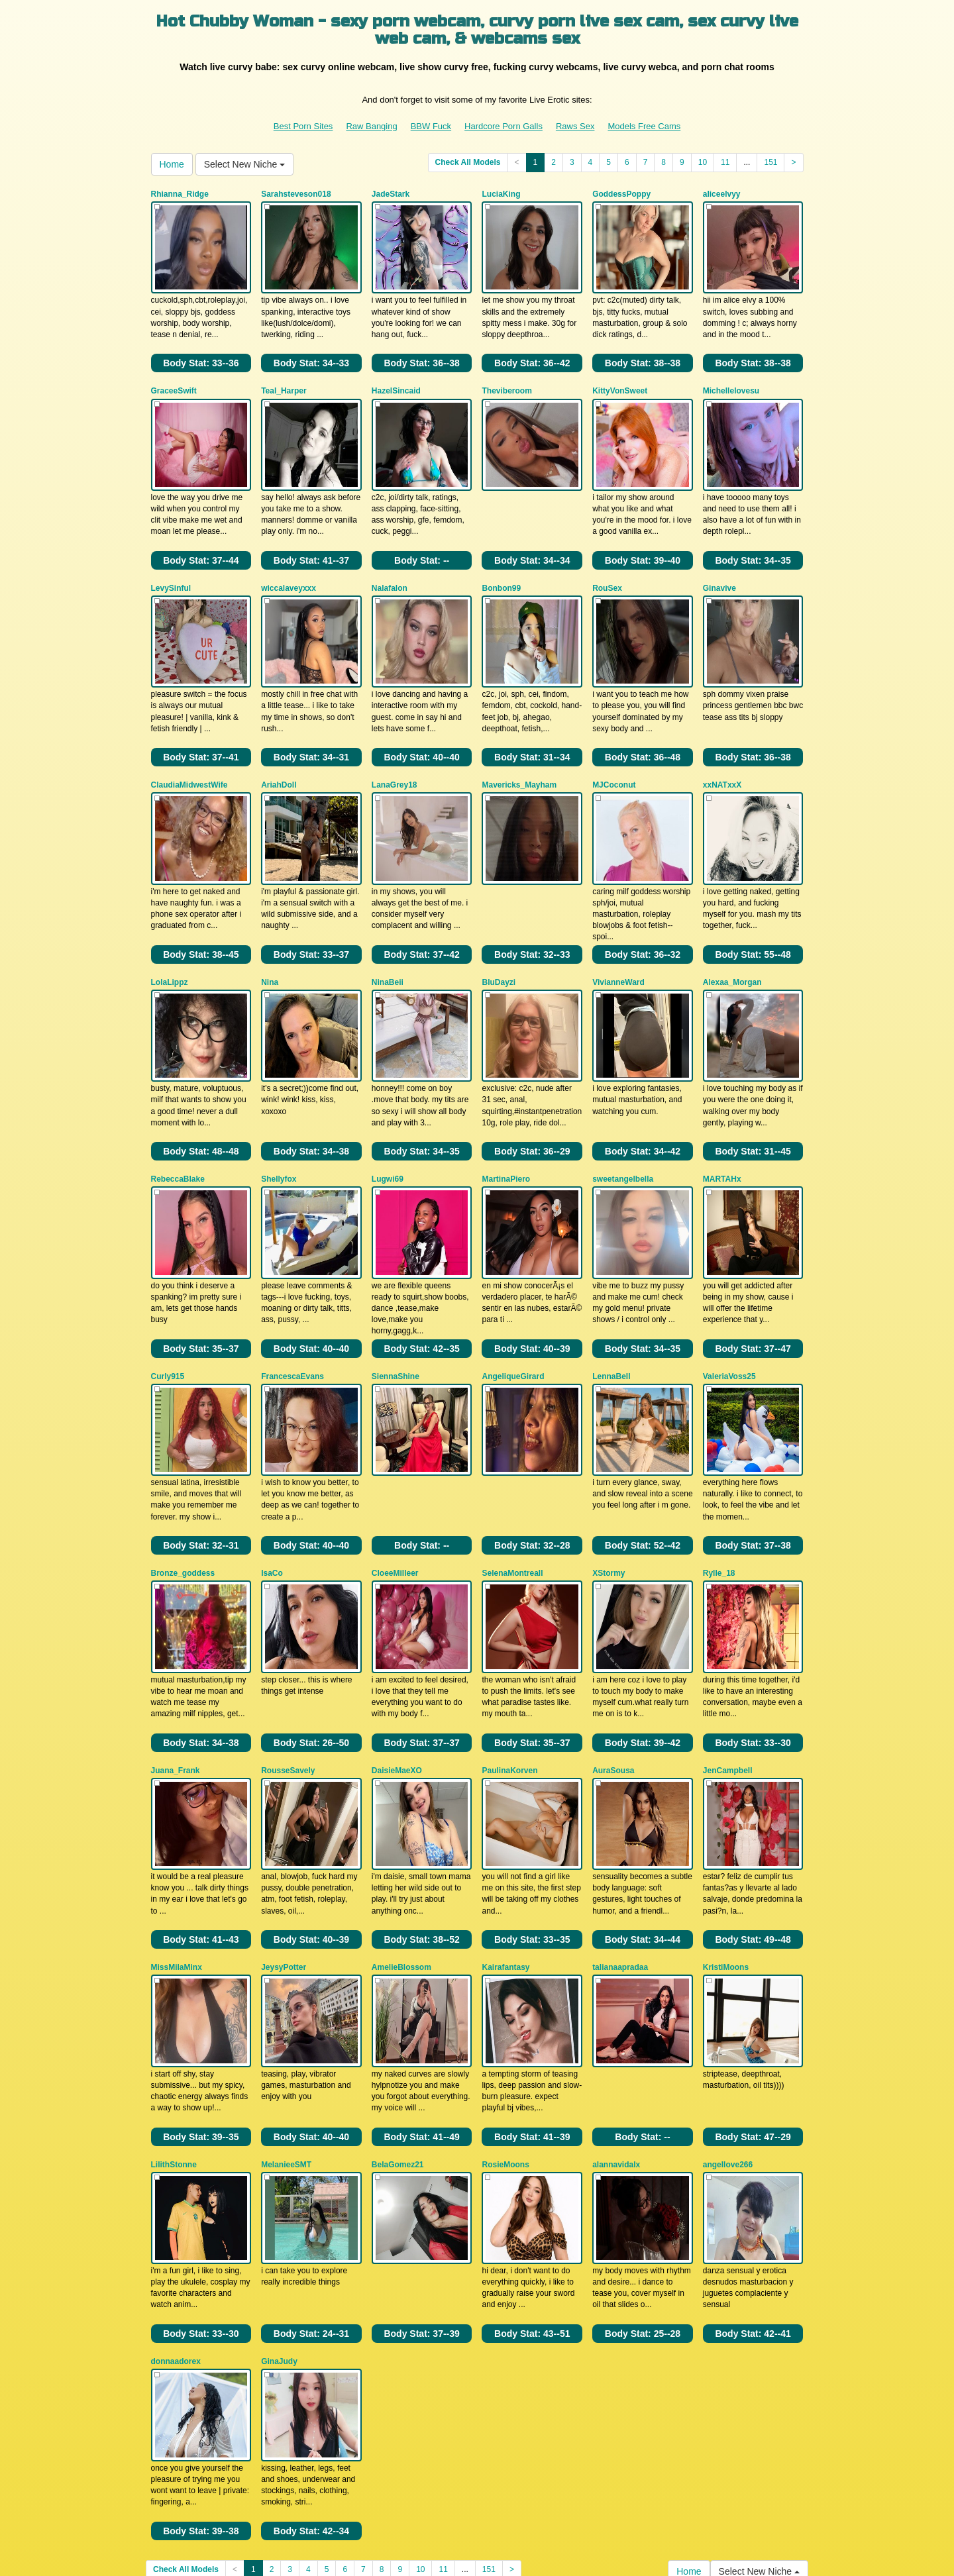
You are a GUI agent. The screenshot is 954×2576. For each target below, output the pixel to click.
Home (172, 164)
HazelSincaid (396, 375)
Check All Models (468, 162)
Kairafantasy (505, 1822)
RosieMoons (505, 2003)
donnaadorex (176, 2184)
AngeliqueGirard (513, 1279)
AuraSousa (613, 1641)
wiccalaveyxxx (288, 555)
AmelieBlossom (401, 1822)
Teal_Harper (283, 375)
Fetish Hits (459, 2545)
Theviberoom (506, 375)
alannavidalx (616, 2003)
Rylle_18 (719, 1460)
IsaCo (272, 1460)
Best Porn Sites (303, 126)
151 (770, 162)
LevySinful (171, 555)
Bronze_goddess (183, 1460)
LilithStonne (174, 2003)
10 (702, 162)
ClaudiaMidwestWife (189, 736)
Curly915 (168, 1279)
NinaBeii (387, 917)
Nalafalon (389, 555)
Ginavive (719, 555)
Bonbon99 (501, 555)
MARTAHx (722, 1099)
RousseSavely (288, 1641)
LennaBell (611, 1279)
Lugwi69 (387, 1099)
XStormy (608, 1460)
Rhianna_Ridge (180, 194)
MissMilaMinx (176, 1822)
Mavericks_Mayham (519, 736)
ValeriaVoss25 (729, 1279)
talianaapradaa (620, 1822)
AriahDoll (278, 736)
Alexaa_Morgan (732, 917)
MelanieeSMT (286, 2003)
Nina (269, 917)
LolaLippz (169, 917)
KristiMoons (726, 1822)
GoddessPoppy (621, 194)
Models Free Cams (644, 126)
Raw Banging (371, 126)
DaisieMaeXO (397, 1641)
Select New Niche (244, 164)
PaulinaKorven (509, 1641)
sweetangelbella (622, 1099)
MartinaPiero (506, 1099)
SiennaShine (395, 1279)
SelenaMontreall (512, 1460)
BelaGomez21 (398, 2003)
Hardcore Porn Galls (503, 126)
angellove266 (728, 2003)
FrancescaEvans (292, 1279)
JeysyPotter (283, 1822)
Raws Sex (575, 126)
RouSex (607, 555)
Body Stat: (200, 347)
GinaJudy (279, 2184)
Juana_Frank (175, 1641)
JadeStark (390, 194)
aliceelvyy (722, 194)
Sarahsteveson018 (296, 194)
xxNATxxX (722, 736)
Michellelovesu (731, 375)
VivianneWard (618, 917)
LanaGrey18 (394, 736)
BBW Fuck (431, 126)
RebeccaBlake (178, 1099)
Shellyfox (278, 1099)
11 (725, 162)
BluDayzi (498, 917)
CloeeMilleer (395, 1460)
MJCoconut (613, 736)
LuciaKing (501, 194)
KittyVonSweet (619, 375)
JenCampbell (728, 1641)
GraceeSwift (174, 375)
